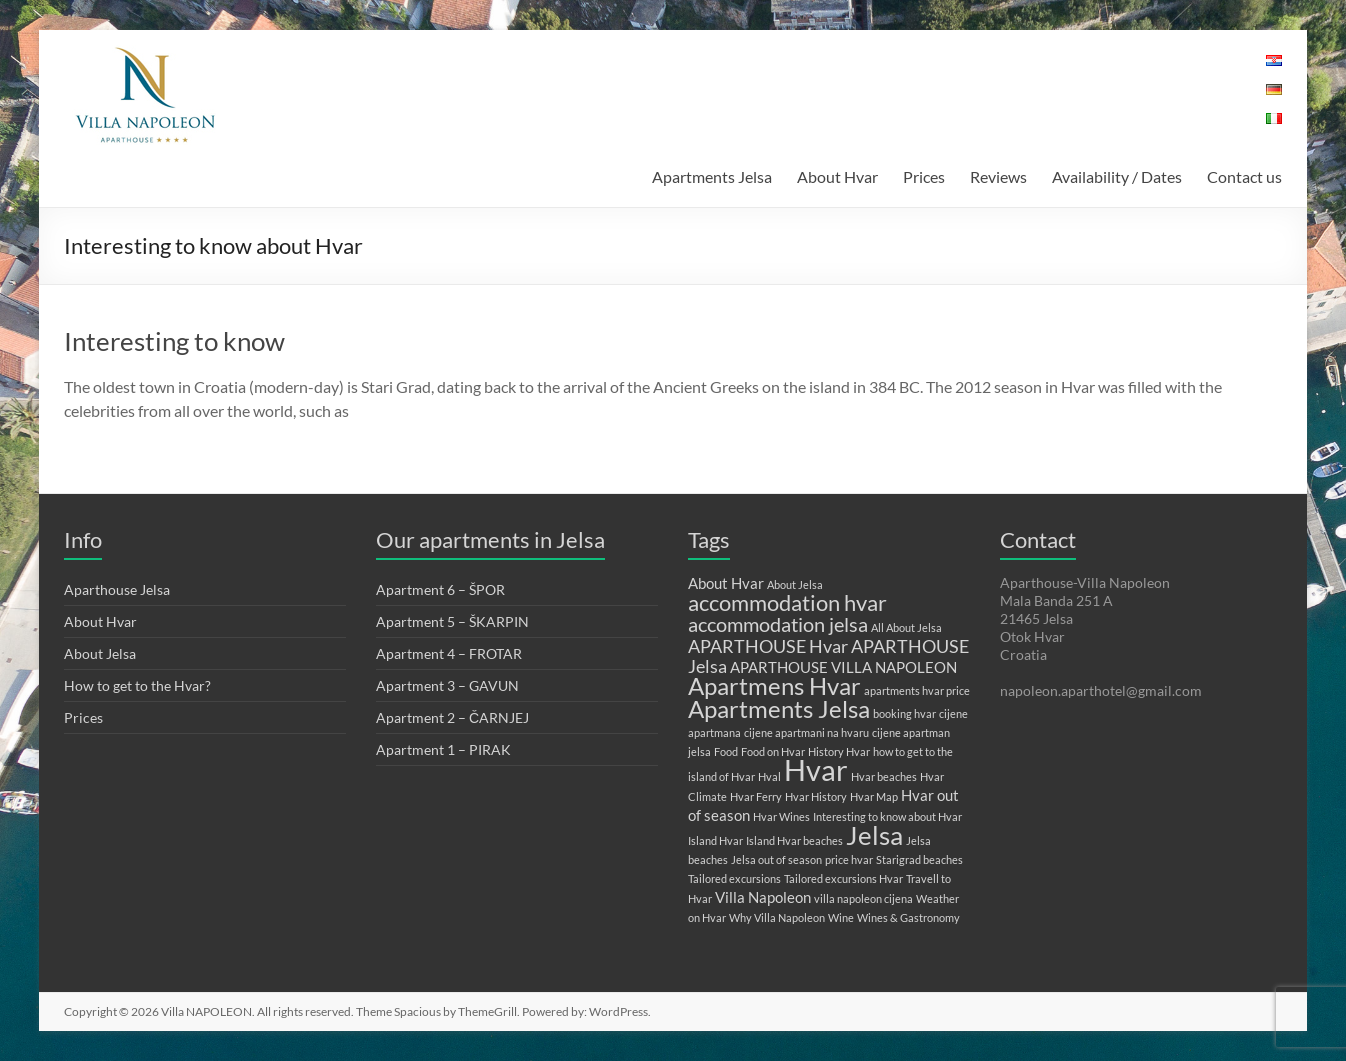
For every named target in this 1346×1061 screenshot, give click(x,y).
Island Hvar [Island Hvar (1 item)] (715, 840)
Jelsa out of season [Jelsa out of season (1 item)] (776, 859)
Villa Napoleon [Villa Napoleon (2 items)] (763, 897)
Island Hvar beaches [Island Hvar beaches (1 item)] (794, 840)
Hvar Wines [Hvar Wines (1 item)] (781, 816)
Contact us (1244, 176)
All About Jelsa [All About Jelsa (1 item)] (906, 627)
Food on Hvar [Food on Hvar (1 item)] (773, 751)
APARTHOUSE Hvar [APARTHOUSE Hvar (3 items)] (768, 646)
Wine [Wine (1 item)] (841, 917)
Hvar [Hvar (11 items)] (816, 769)
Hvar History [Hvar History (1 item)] (816, 796)
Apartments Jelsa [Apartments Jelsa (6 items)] (779, 708)
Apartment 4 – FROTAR (449, 653)
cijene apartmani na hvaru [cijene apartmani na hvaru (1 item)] (806, 732)
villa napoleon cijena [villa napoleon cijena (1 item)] (863, 898)
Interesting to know (174, 341)
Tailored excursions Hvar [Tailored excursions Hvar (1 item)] (843, 878)
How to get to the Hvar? (137, 685)
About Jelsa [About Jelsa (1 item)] (795, 584)
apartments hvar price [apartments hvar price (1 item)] (917, 690)
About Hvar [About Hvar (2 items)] (726, 583)
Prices (924, 176)
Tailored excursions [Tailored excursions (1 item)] (734, 878)
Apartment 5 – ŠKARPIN (452, 621)
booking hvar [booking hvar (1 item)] (904, 713)
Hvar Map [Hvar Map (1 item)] (874, 796)
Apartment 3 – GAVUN (447, 685)
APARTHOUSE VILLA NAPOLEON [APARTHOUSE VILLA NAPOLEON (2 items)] (843, 667)
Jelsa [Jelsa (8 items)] (874, 835)
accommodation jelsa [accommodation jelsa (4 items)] (778, 624)
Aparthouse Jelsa (117, 589)
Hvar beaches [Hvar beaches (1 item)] (884, 776)
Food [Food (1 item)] (726, 751)
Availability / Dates (1117, 176)
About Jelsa (100, 653)
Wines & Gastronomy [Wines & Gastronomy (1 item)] (908, 917)
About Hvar (837, 176)
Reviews (998, 176)
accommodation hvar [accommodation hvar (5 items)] (787, 602)
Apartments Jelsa (712, 176)
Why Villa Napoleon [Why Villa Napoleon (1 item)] (777, 917)
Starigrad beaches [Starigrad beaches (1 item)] (919, 859)
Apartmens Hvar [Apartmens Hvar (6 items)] (774, 685)
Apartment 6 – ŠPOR (440, 589)
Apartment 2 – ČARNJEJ (452, 717)
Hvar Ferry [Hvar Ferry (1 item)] (756, 796)
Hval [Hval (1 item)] (769, 776)
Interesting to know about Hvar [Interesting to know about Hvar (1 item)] (887, 816)
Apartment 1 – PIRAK (443, 749)
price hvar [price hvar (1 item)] (849, 859)
